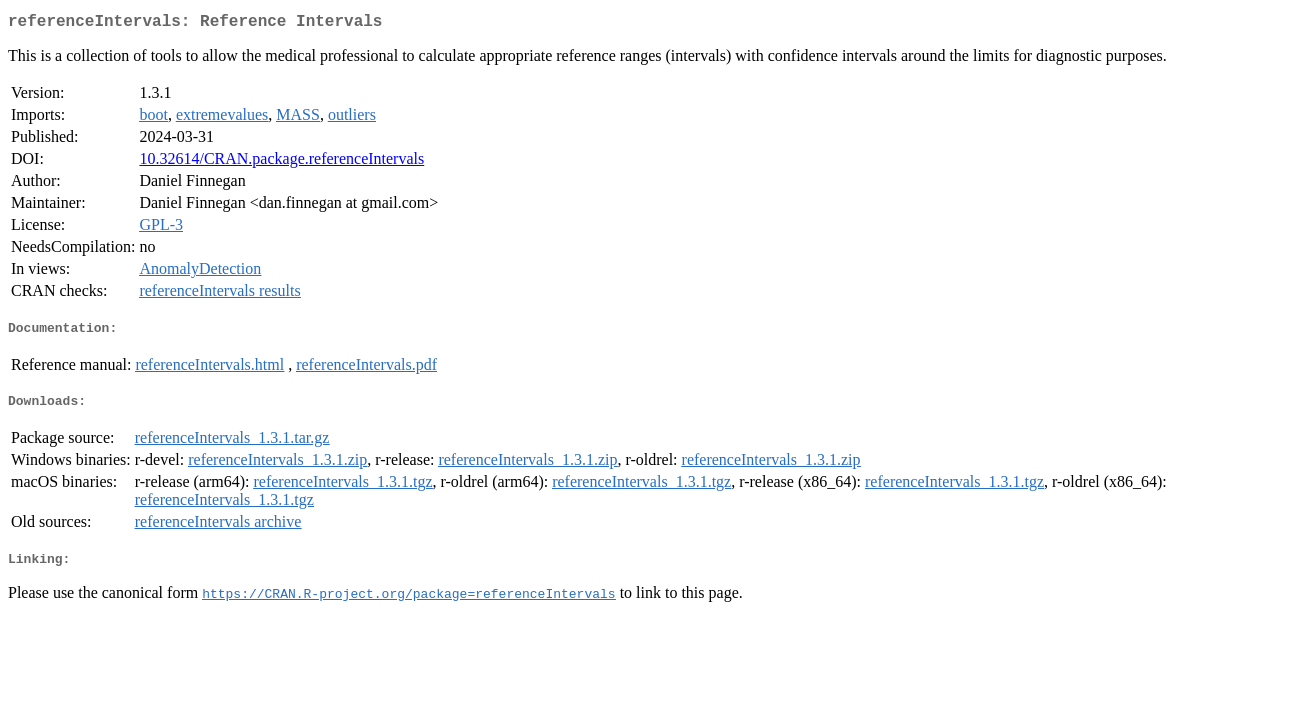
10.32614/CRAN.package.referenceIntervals (281, 162)
